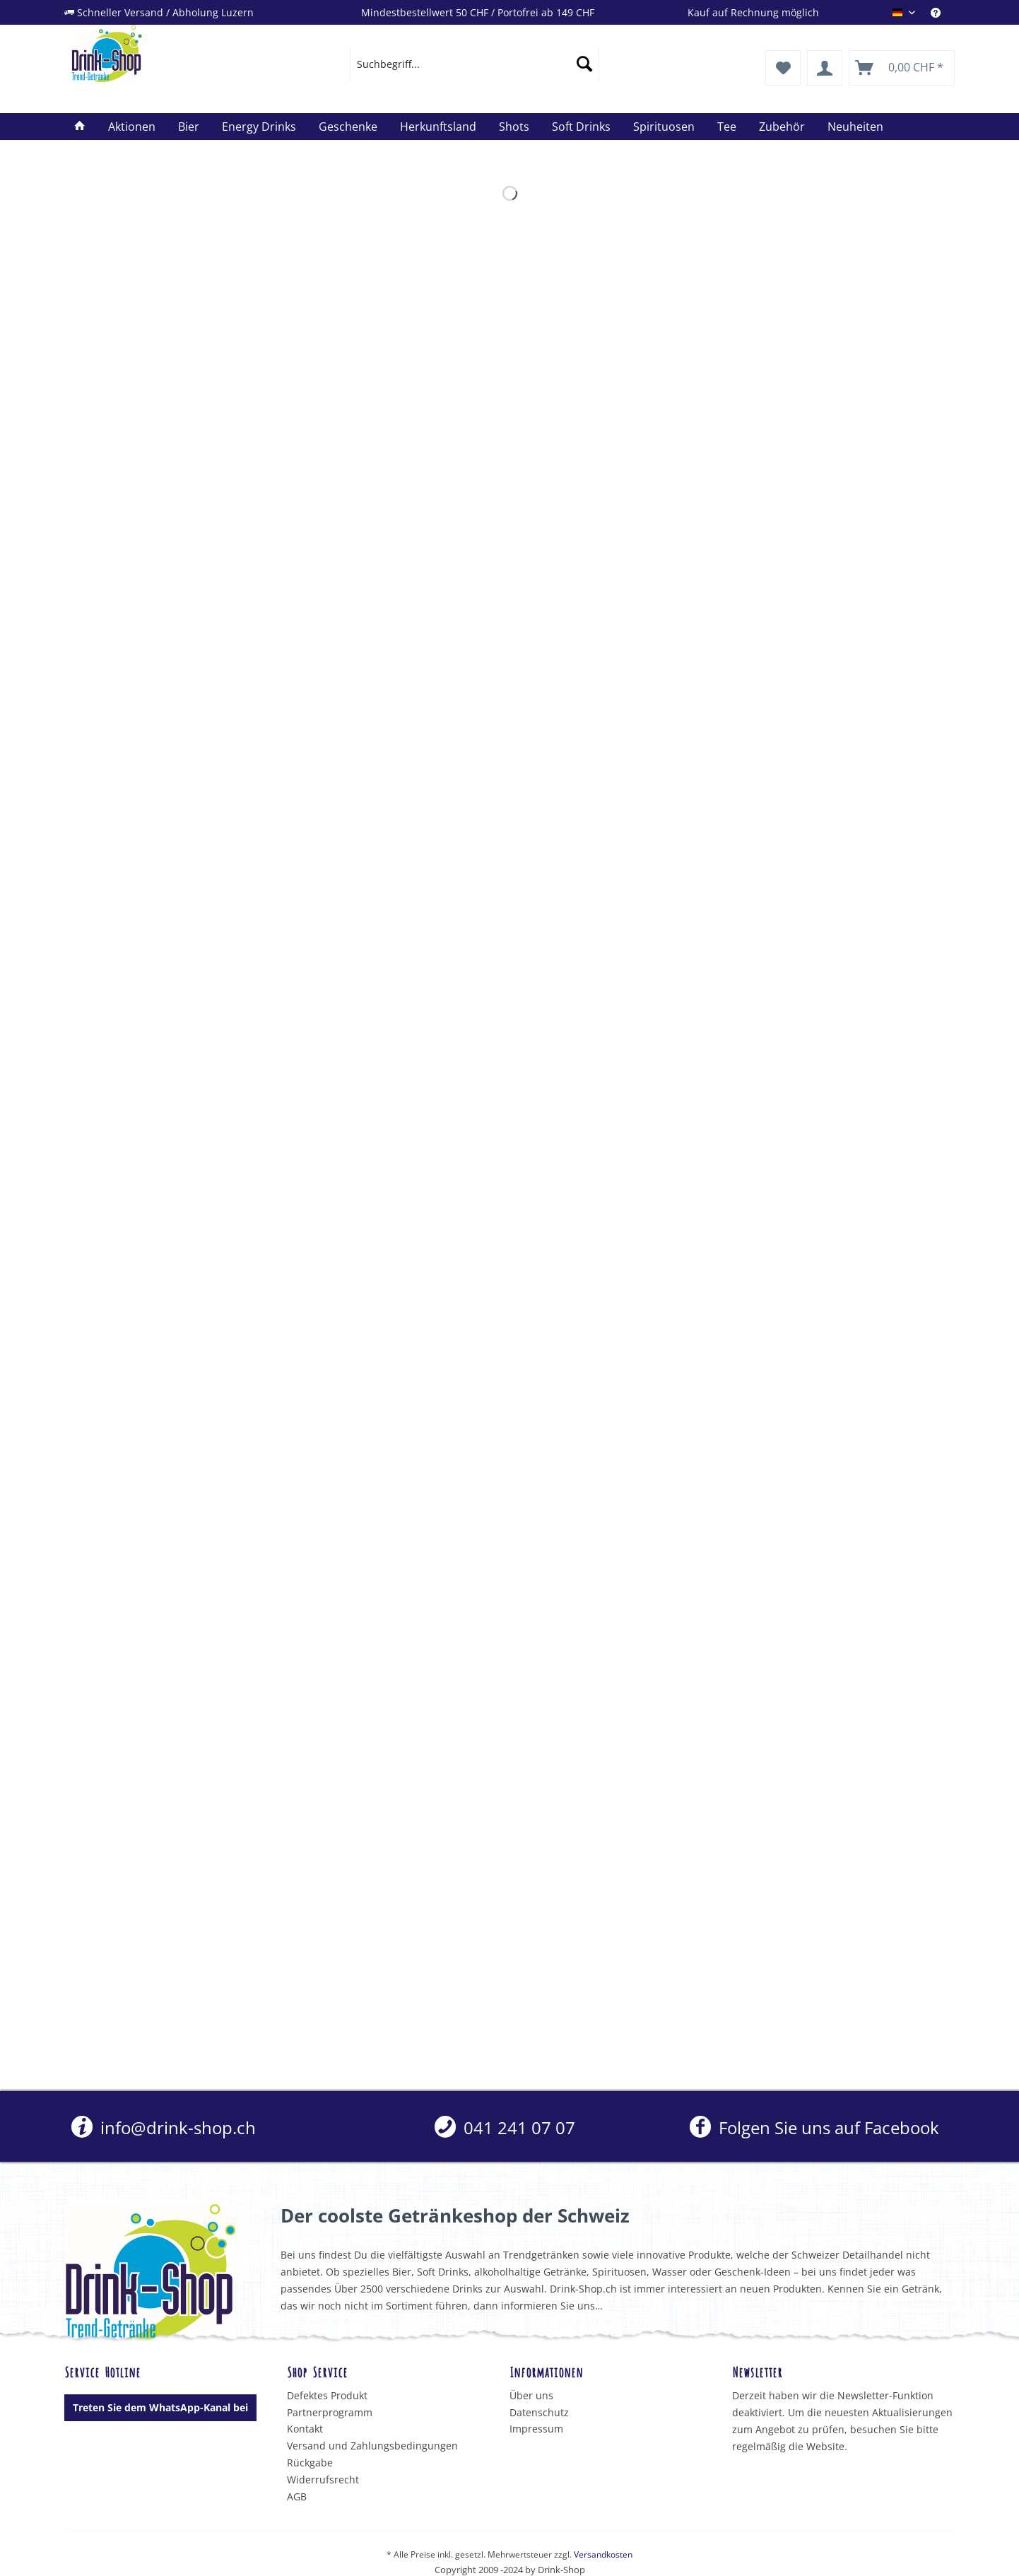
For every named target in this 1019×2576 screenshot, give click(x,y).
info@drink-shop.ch (163, 2127)
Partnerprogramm (329, 2412)
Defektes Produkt (327, 2395)
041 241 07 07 (505, 2127)
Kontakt (305, 2428)
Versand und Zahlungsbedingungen (372, 2445)
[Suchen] (584, 63)
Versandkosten (603, 2554)
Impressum (536, 2428)
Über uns (531, 2395)
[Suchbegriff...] (474, 63)
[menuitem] (943, 12)
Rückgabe (310, 2462)
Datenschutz (539, 2412)
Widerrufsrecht (323, 2479)
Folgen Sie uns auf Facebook (814, 2127)
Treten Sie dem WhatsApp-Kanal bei (160, 2407)
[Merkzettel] (783, 68)
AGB (297, 2496)
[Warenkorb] (902, 68)
